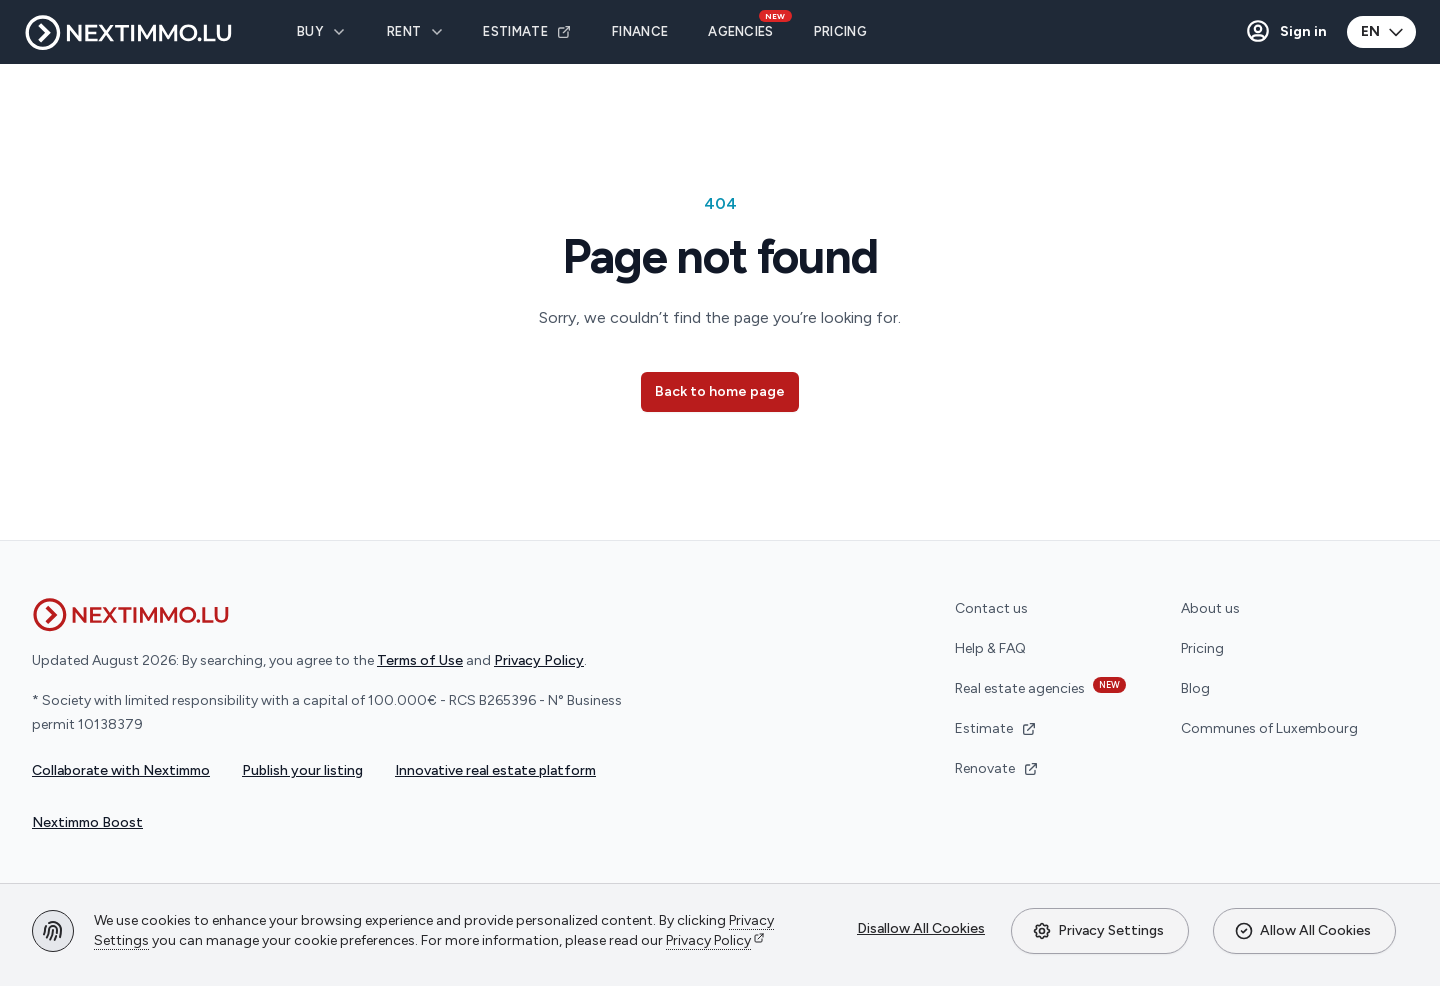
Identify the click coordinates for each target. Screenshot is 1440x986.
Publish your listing (302, 770)
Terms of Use (420, 660)
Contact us (991, 608)
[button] (1285, 32)
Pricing (1202, 648)
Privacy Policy (708, 940)
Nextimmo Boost (87, 822)
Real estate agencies (1040, 687)
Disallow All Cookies (921, 928)
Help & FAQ (990, 648)
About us (1210, 608)
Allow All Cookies (1302, 931)
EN (1383, 32)
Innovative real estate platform (495, 770)
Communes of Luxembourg (1269, 728)
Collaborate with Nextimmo (121, 770)
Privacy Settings (1098, 931)
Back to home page (720, 391)
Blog (1195, 688)
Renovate (997, 768)
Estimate (996, 728)
